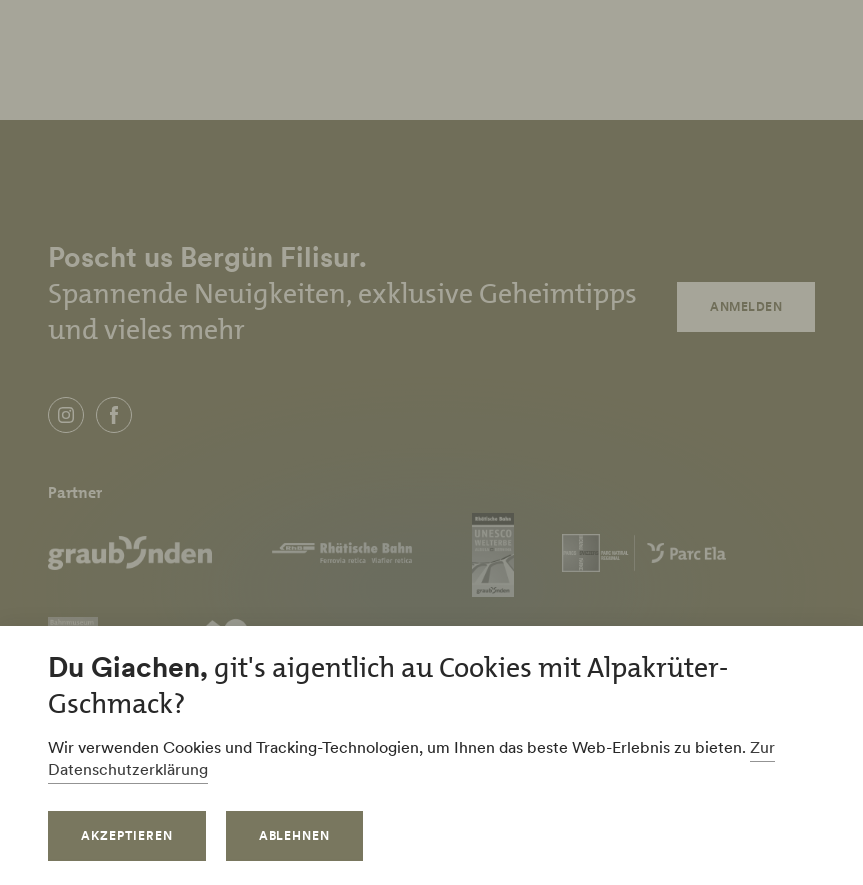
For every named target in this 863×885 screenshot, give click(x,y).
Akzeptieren (127, 835)
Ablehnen (295, 835)
